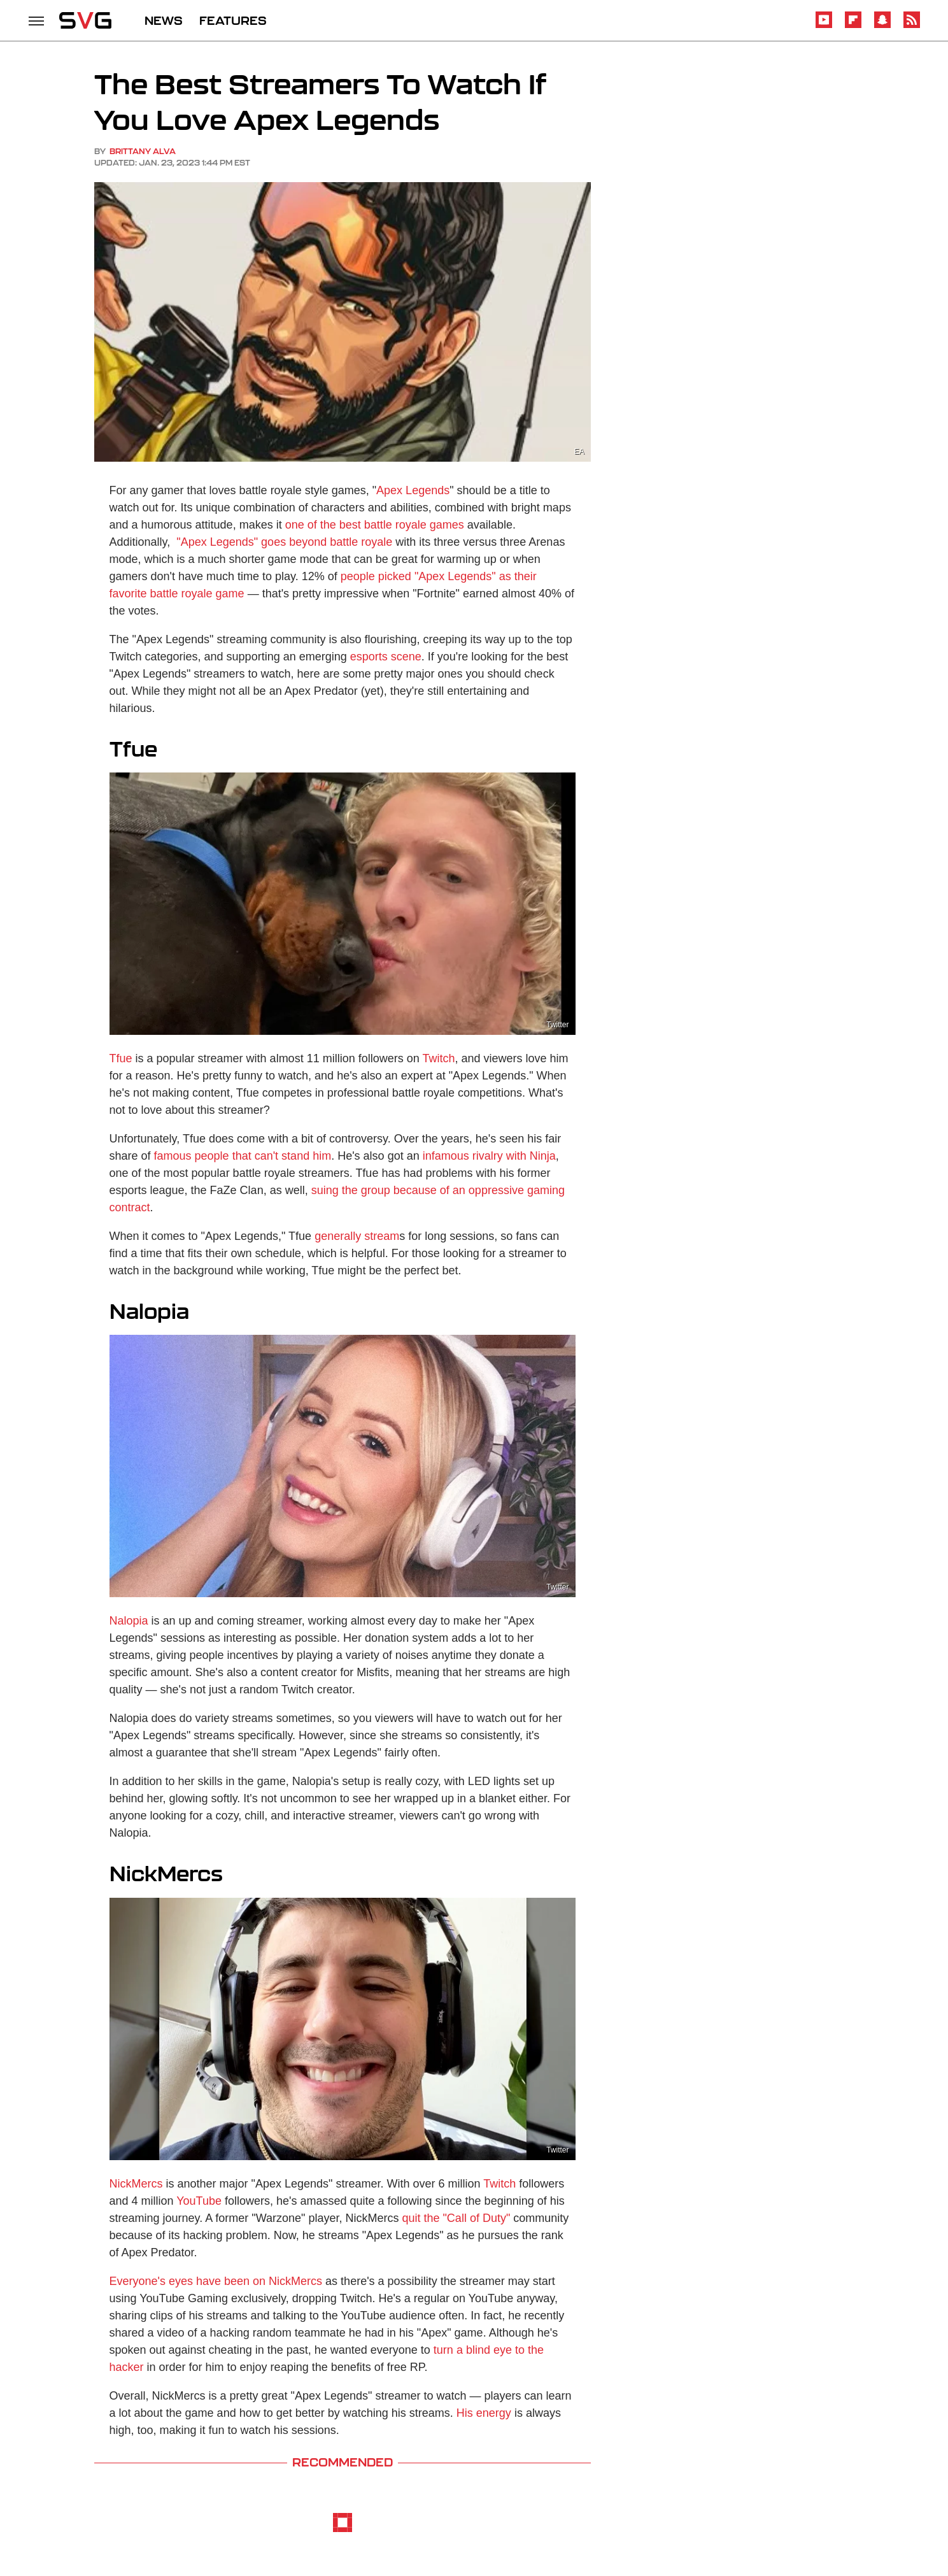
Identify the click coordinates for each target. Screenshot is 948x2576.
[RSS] (911, 25)
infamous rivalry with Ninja (489, 1155)
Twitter (557, 1024)
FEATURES (233, 20)
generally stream (357, 1236)
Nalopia (129, 1620)
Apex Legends (412, 490)
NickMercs (136, 2183)
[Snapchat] (882, 25)
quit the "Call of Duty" (456, 2218)
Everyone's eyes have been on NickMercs (216, 2281)
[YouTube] (824, 25)
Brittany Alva (143, 151)
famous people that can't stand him (243, 1155)
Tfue (121, 1058)
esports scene (385, 656)
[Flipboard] (853, 25)
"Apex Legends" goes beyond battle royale (282, 542)
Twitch (438, 1058)
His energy (483, 2413)
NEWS (164, 20)
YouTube (199, 2201)
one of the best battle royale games (374, 524)
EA (579, 451)
